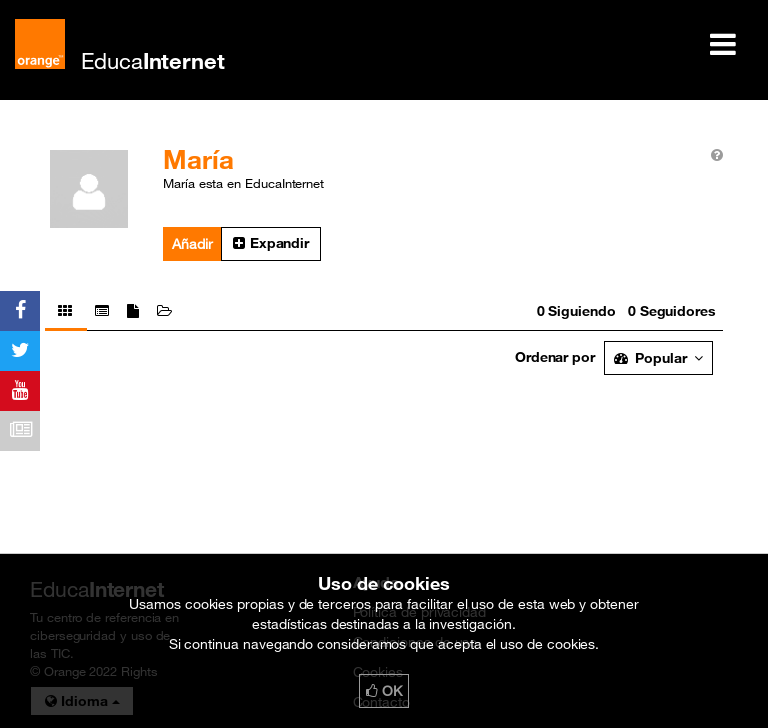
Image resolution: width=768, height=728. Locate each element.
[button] (271, 244)
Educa (153, 60)
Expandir (271, 243)
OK (384, 691)
